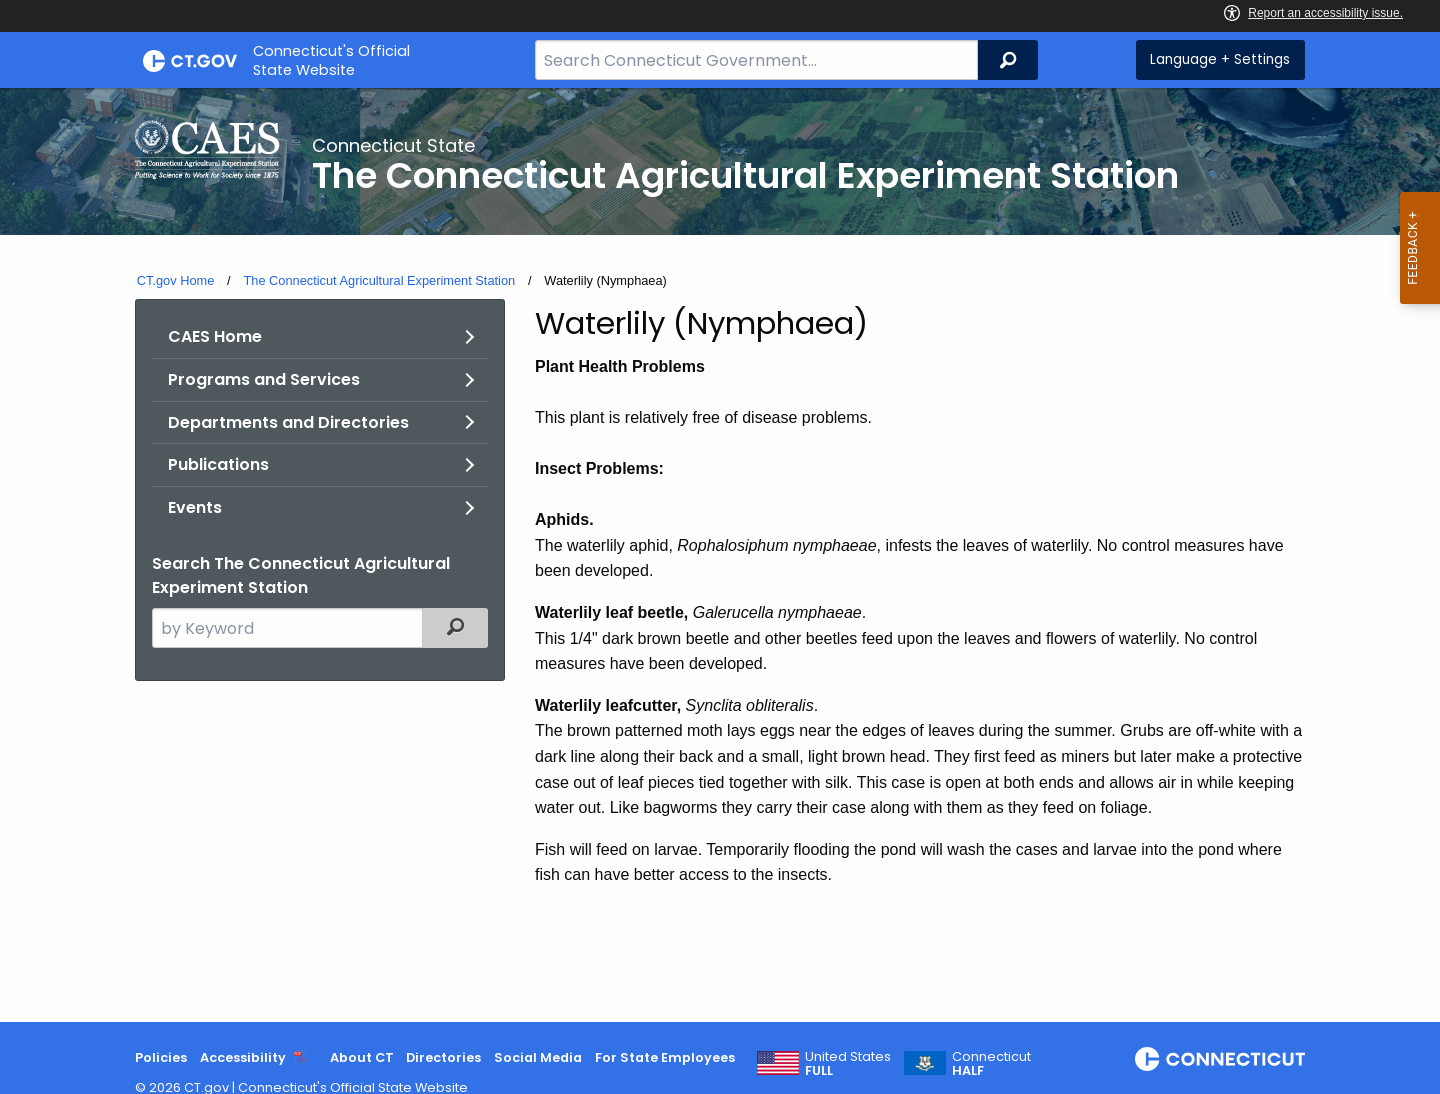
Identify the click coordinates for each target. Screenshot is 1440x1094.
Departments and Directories (288, 422)
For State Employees (665, 1057)
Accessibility (243, 1057)
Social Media (538, 1057)
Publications (218, 464)
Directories (443, 1057)
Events (195, 507)
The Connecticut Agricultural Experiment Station (379, 280)
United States (848, 1064)
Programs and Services (264, 379)
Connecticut (991, 1064)
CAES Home (215, 336)
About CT (362, 1057)
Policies (161, 1057)
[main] (720, 555)
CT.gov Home (176, 280)
